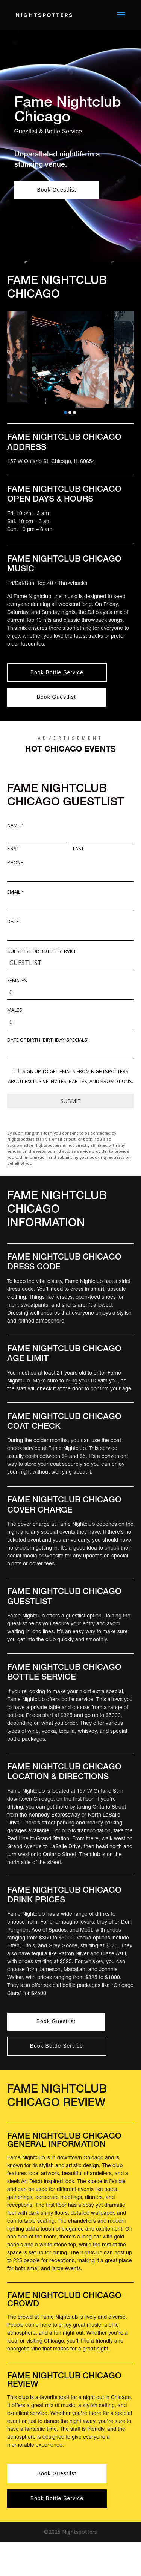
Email (15, 892)
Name (15, 825)
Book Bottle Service (56, 672)
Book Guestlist (56, 190)
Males (14, 1010)
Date (13, 922)
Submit (71, 1101)
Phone (15, 863)
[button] (65, 412)
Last (78, 849)
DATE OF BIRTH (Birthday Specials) (47, 1040)
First (13, 849)
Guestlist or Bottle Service (42, 951)
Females (17, 981)
